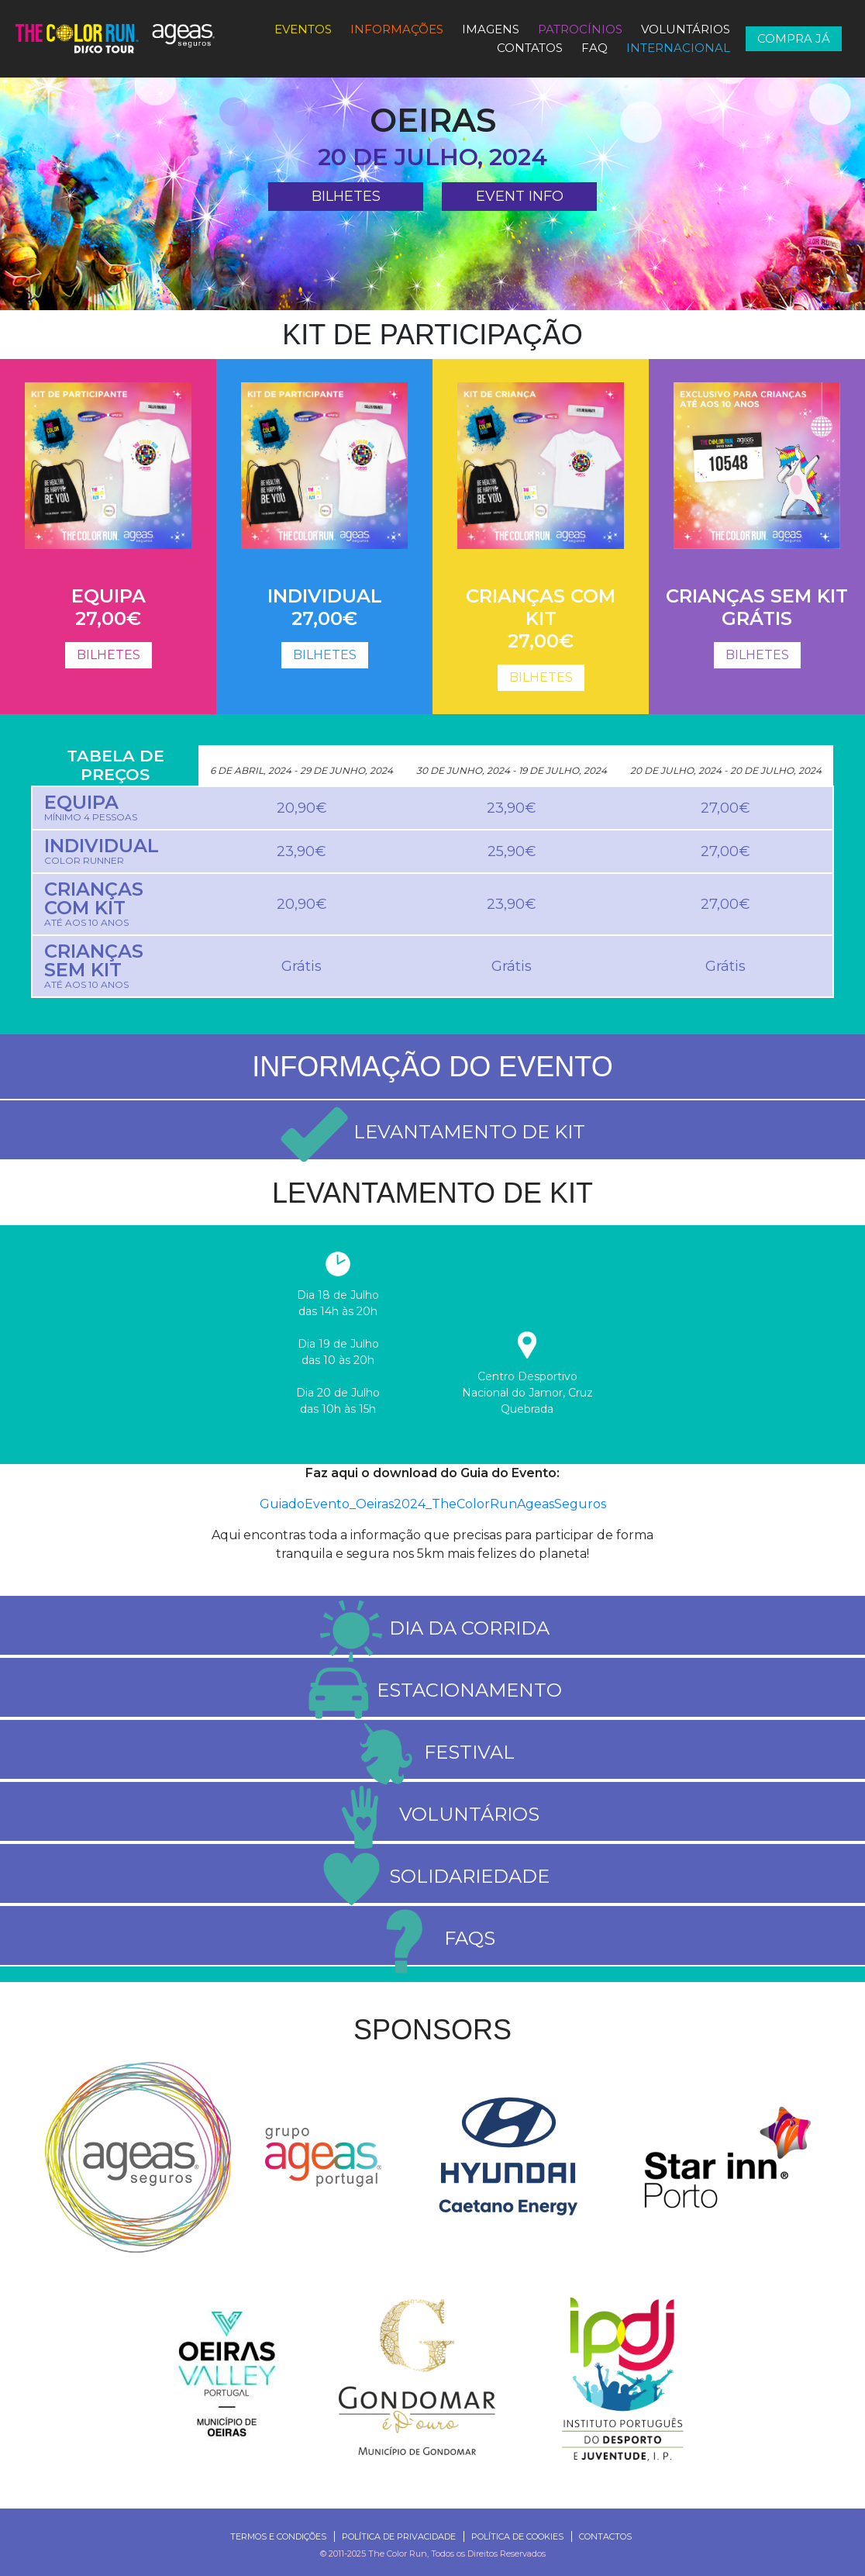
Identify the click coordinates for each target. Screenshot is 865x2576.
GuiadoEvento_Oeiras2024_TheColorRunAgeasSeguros (433, 1504)
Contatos (530, 47)
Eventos (303, 29)
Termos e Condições (278, 2536)
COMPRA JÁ (793, 38)
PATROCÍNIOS (580, 29)
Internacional (678, 47)
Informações (396, 29)
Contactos (605, 2536)
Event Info (519, 196)
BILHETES (346, 196)
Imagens (490, 29)
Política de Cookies (517, 2536)
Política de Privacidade (399, 2536)
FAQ (594, 47)
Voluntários (685, 29)
